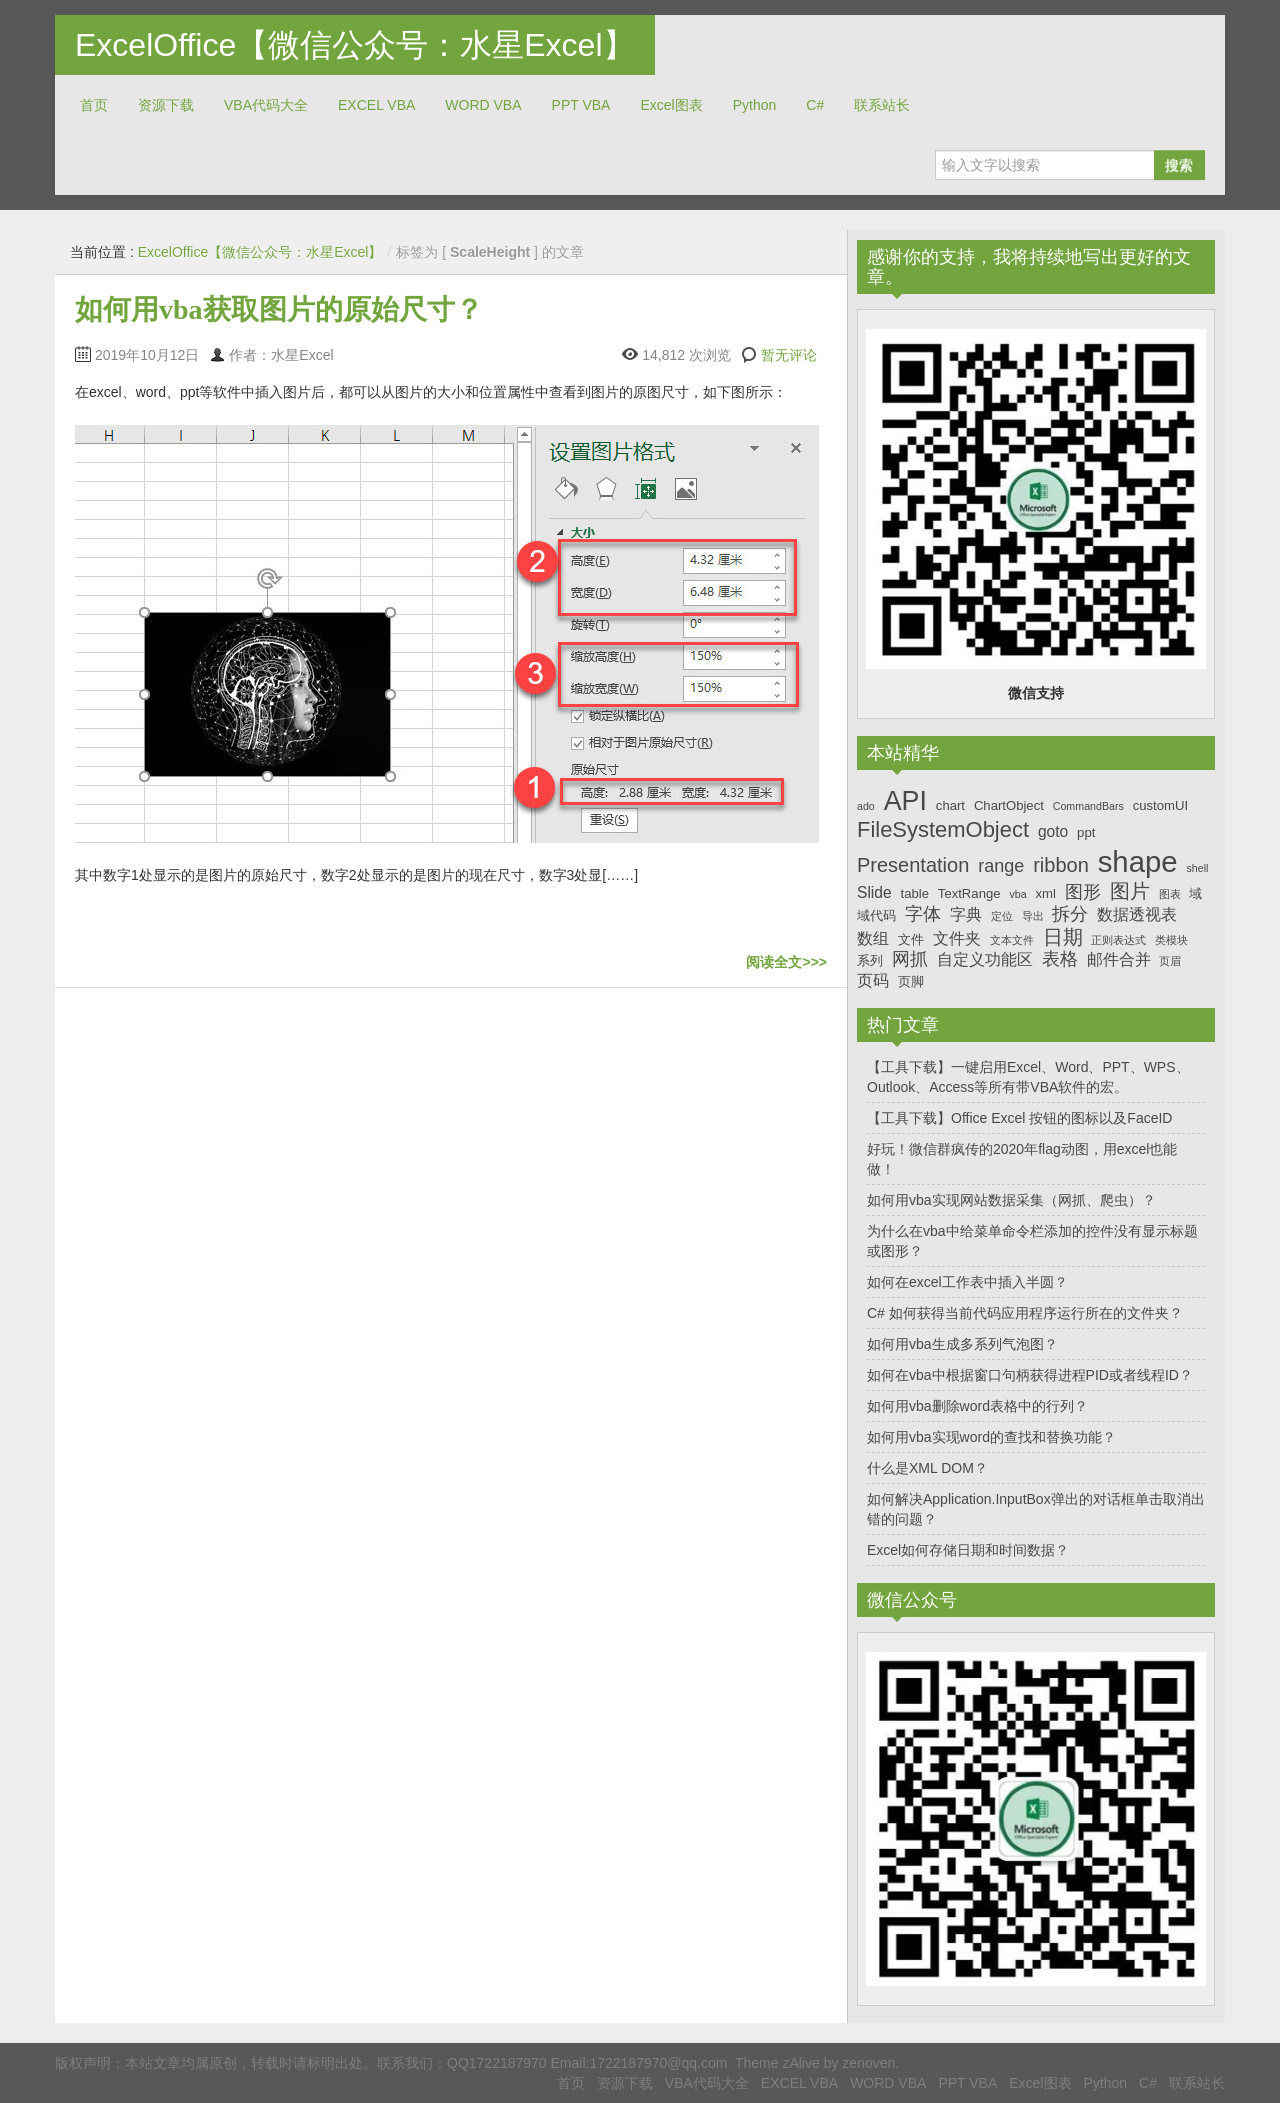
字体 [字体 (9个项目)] (923, 914)
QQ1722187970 (497, 2063)
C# (815, 105)
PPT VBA (581, 105)
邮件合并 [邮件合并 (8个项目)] (1119, 959)
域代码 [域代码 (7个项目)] (876, 915)
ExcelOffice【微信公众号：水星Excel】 (355, 45)
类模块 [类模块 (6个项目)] (1171, 940)
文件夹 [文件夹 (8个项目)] (957, 938)
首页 (94, 105)
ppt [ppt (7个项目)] (1086, 832)
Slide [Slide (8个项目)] (874, 892)
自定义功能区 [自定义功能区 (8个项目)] (985, 959)
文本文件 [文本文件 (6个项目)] (1012, 940)
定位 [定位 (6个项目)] (1002, 916)
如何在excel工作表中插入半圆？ (967, 1282)
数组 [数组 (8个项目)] (873, 938)
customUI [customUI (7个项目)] (1160, 805)
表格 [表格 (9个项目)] (1060, 959)
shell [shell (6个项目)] (1197, 868)
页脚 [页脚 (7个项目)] (911, 981)
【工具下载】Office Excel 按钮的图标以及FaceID (1019, 1118)
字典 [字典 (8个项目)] (966, 914)
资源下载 (166, 105)
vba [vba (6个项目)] (1017, 894)
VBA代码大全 (266, 105)
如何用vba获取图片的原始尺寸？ (279, 309)
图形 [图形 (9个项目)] (1083, 892)
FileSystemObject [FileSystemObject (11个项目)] (943, 829)
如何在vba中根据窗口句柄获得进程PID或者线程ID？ (1030, 1375)
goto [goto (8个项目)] (1053, 831)
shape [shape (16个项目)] (1138, 861)
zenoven (868, 2063)
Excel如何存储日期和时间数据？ (968, 1550)
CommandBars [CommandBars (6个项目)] (1088, 806)
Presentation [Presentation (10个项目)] (913, 865)
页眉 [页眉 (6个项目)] (1170, 961)
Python (755, 105)
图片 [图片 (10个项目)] (1130, 891)
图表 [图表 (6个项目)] (1170, 894)
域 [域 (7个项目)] (1195, 893)
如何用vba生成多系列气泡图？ (962, 1344)
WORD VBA (483, 105)
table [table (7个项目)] (915, 893)
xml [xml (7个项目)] (1045, 893)
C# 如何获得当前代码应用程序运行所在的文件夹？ (1025, 1313)
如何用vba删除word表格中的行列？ (977, 1406)
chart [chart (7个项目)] (950, 805)
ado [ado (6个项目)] (866, 806)
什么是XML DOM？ (927, 1468)
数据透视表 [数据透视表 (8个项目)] (1137, 914)
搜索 (1179, 165)
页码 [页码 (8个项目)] (873, 980)
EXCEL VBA (376, 105)
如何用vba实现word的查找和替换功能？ (991, 1437)
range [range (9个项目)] (1001, 866)
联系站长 (882, 105)
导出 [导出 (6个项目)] (1033, 916)
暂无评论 (789, 355)
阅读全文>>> (786, 962)
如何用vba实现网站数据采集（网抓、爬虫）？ (1011, 1200)
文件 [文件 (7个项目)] (911, 939)
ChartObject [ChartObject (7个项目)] (1009, 805)
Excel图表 (671, 105)
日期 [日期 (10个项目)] (1063, 937)
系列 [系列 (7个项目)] (870, 960)
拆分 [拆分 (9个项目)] (1070, 914)
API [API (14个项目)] (905, 801)
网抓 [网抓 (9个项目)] (910, 959)
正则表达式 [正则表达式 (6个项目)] (1118, 940)
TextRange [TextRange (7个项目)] (969, 893)
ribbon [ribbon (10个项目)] (1061, 865)
